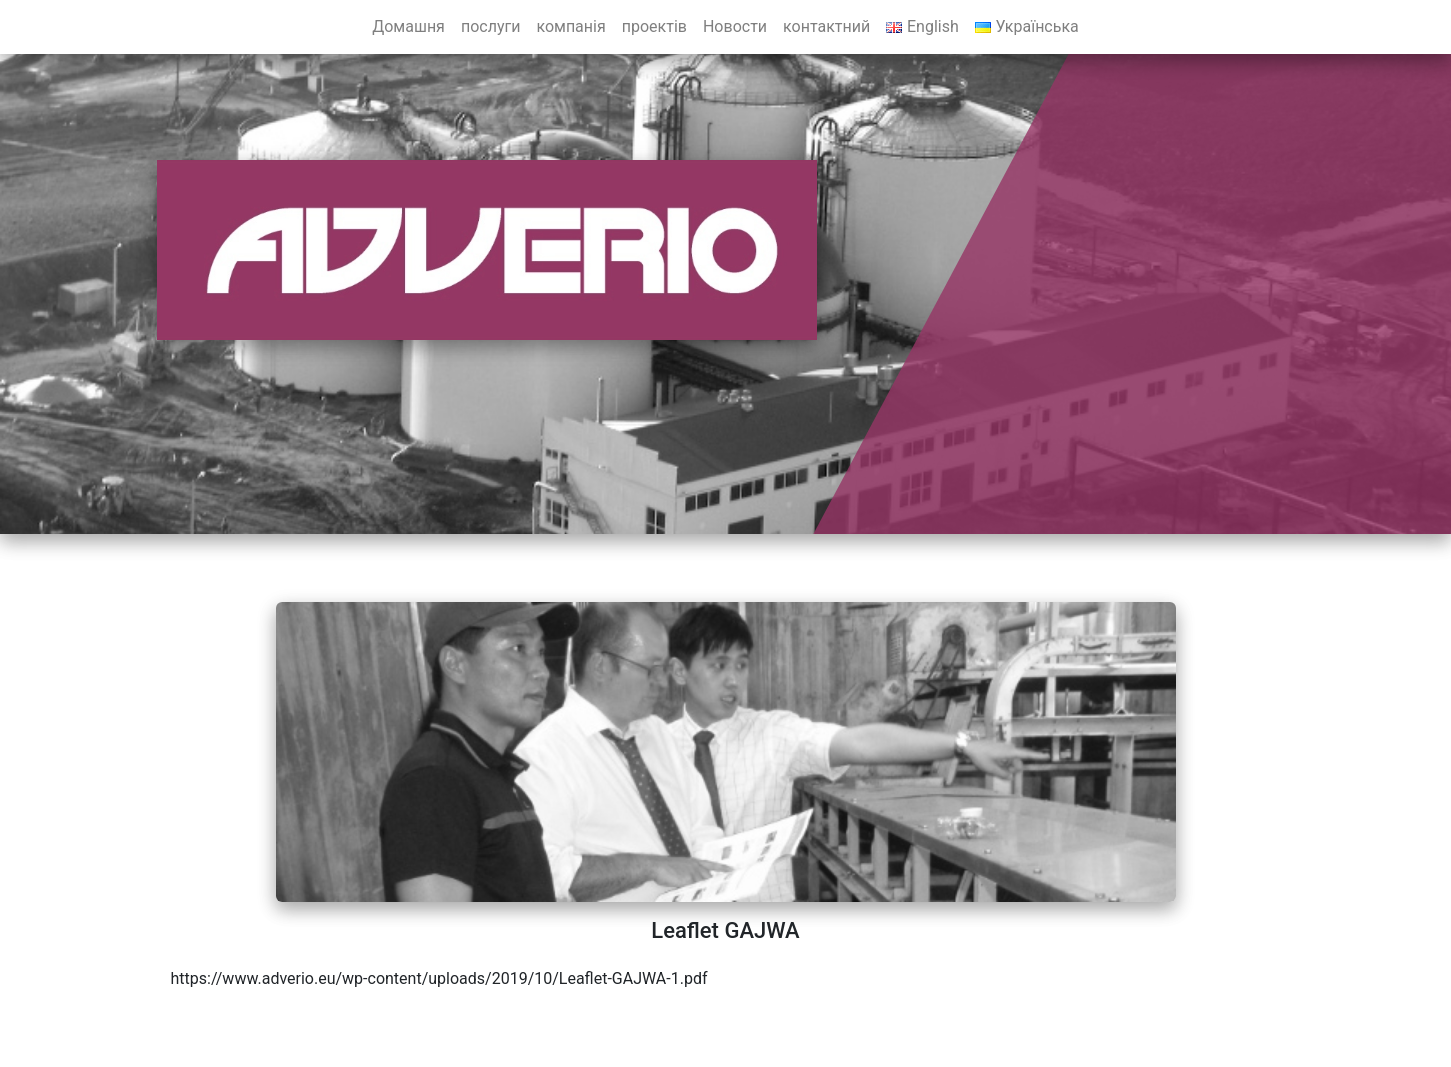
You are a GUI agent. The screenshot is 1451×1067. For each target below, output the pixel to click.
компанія (570, 26)
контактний (826, 26)
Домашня (408, 26)
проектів (654, 26)
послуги (491, 26)
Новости (735, 26)
